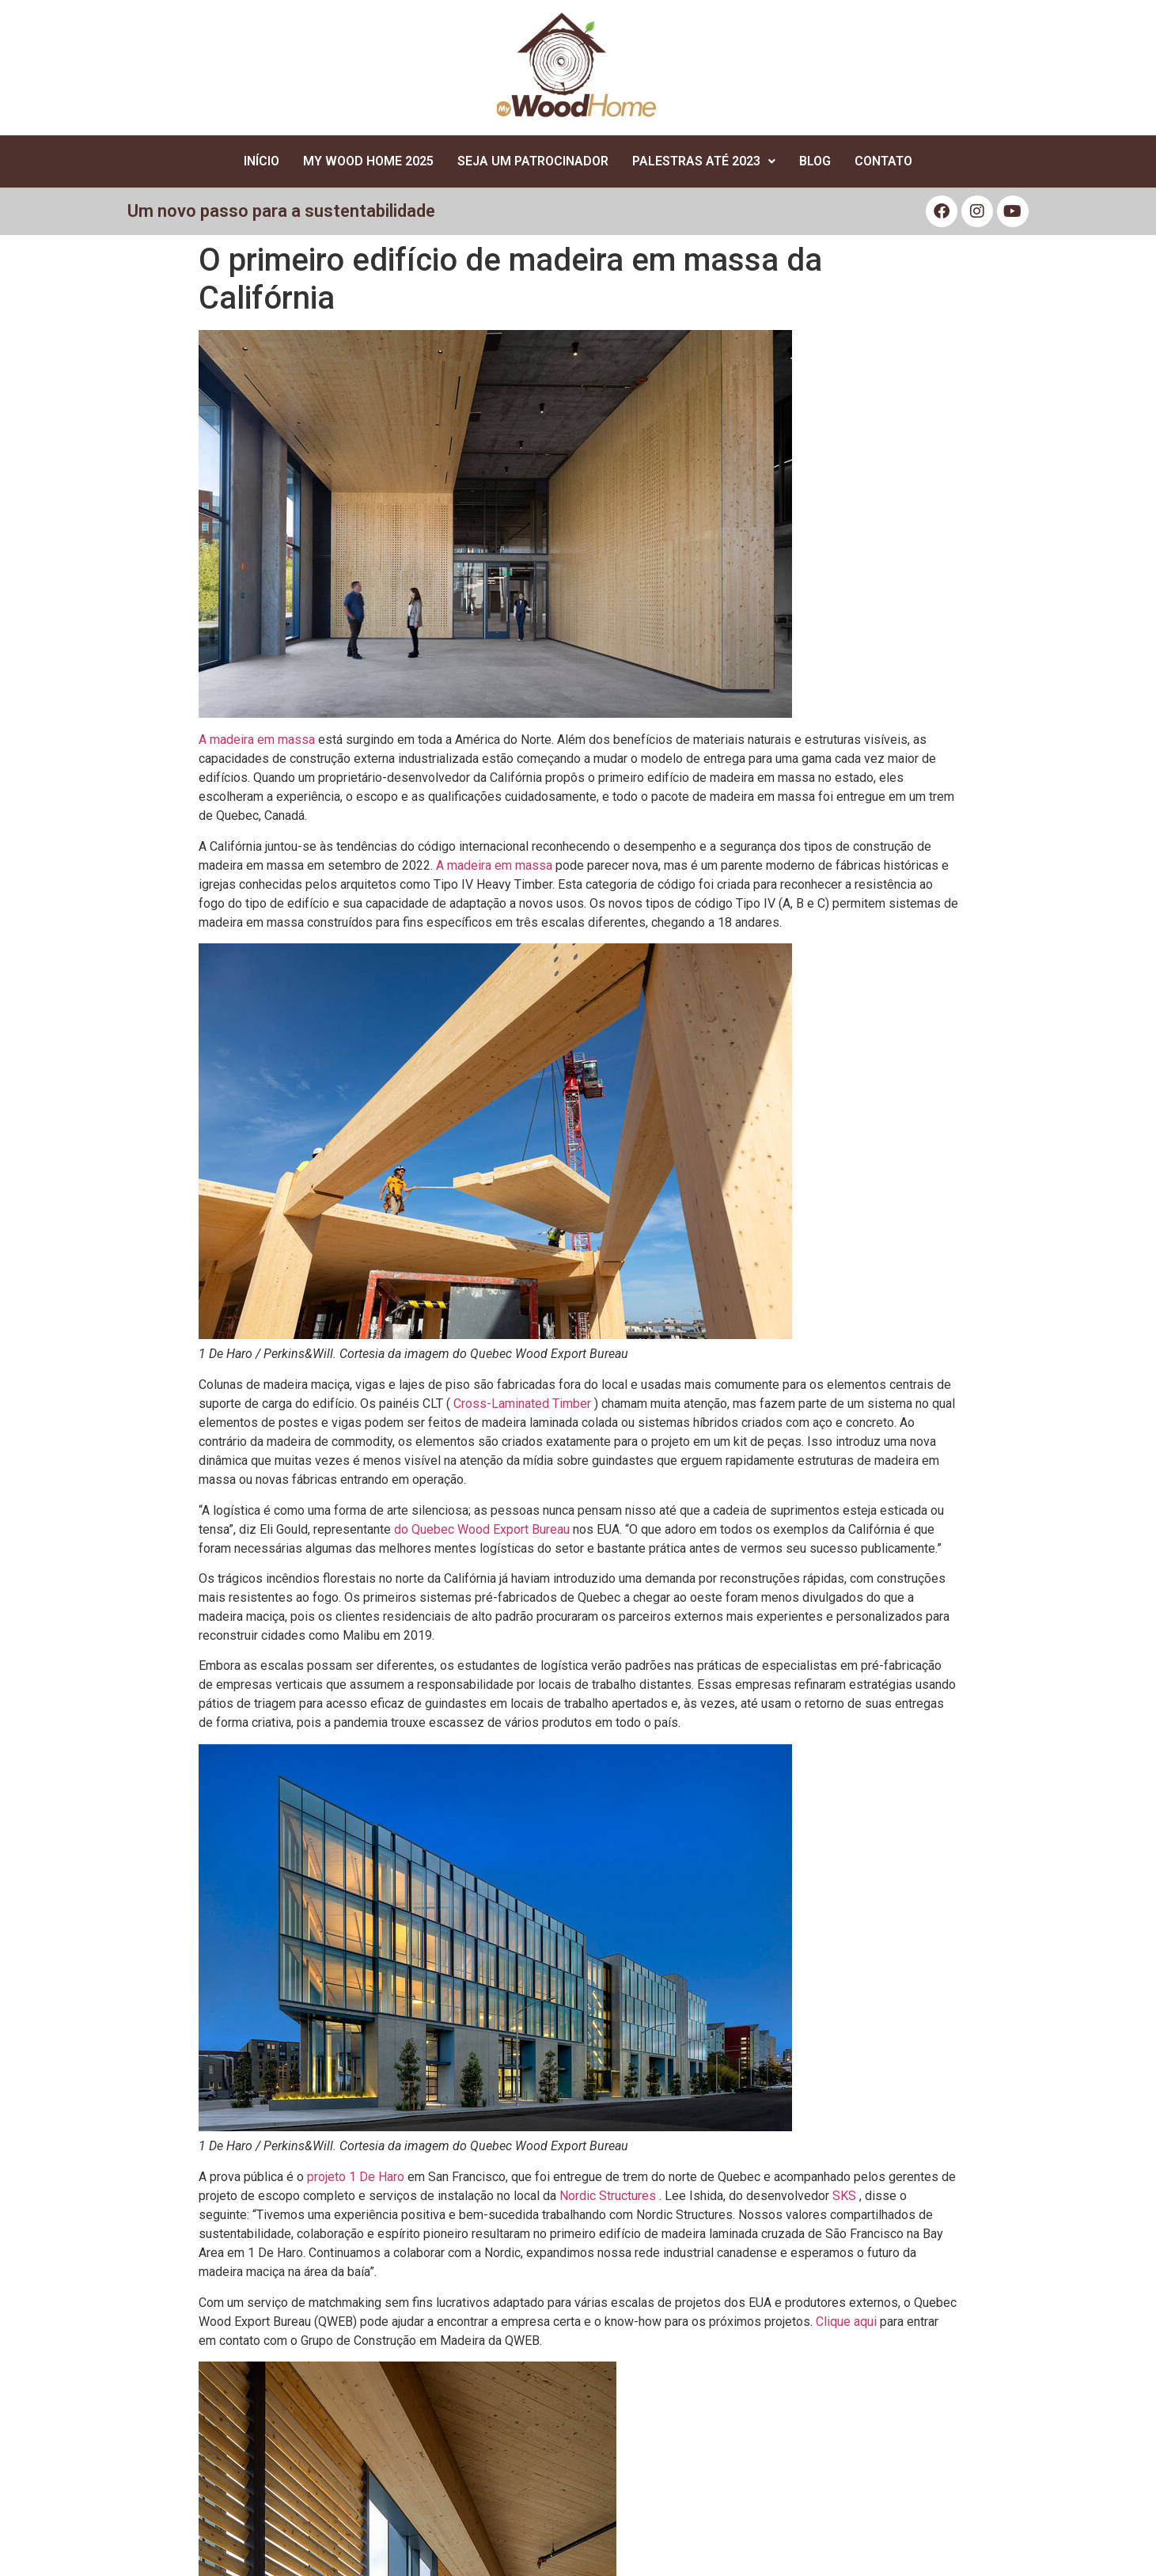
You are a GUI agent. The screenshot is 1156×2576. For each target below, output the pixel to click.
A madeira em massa (257, 739)
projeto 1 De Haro (355, 2176)
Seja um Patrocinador (532, 161)
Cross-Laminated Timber (522, 1403)
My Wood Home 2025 (368, 161)
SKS (844, 2195)
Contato (883, 161)
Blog (815, 161)
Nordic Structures (607, 2195)
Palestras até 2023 (703, 161)
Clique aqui (846, 2321)
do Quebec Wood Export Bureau (482, 1529)
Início (261, 161)
